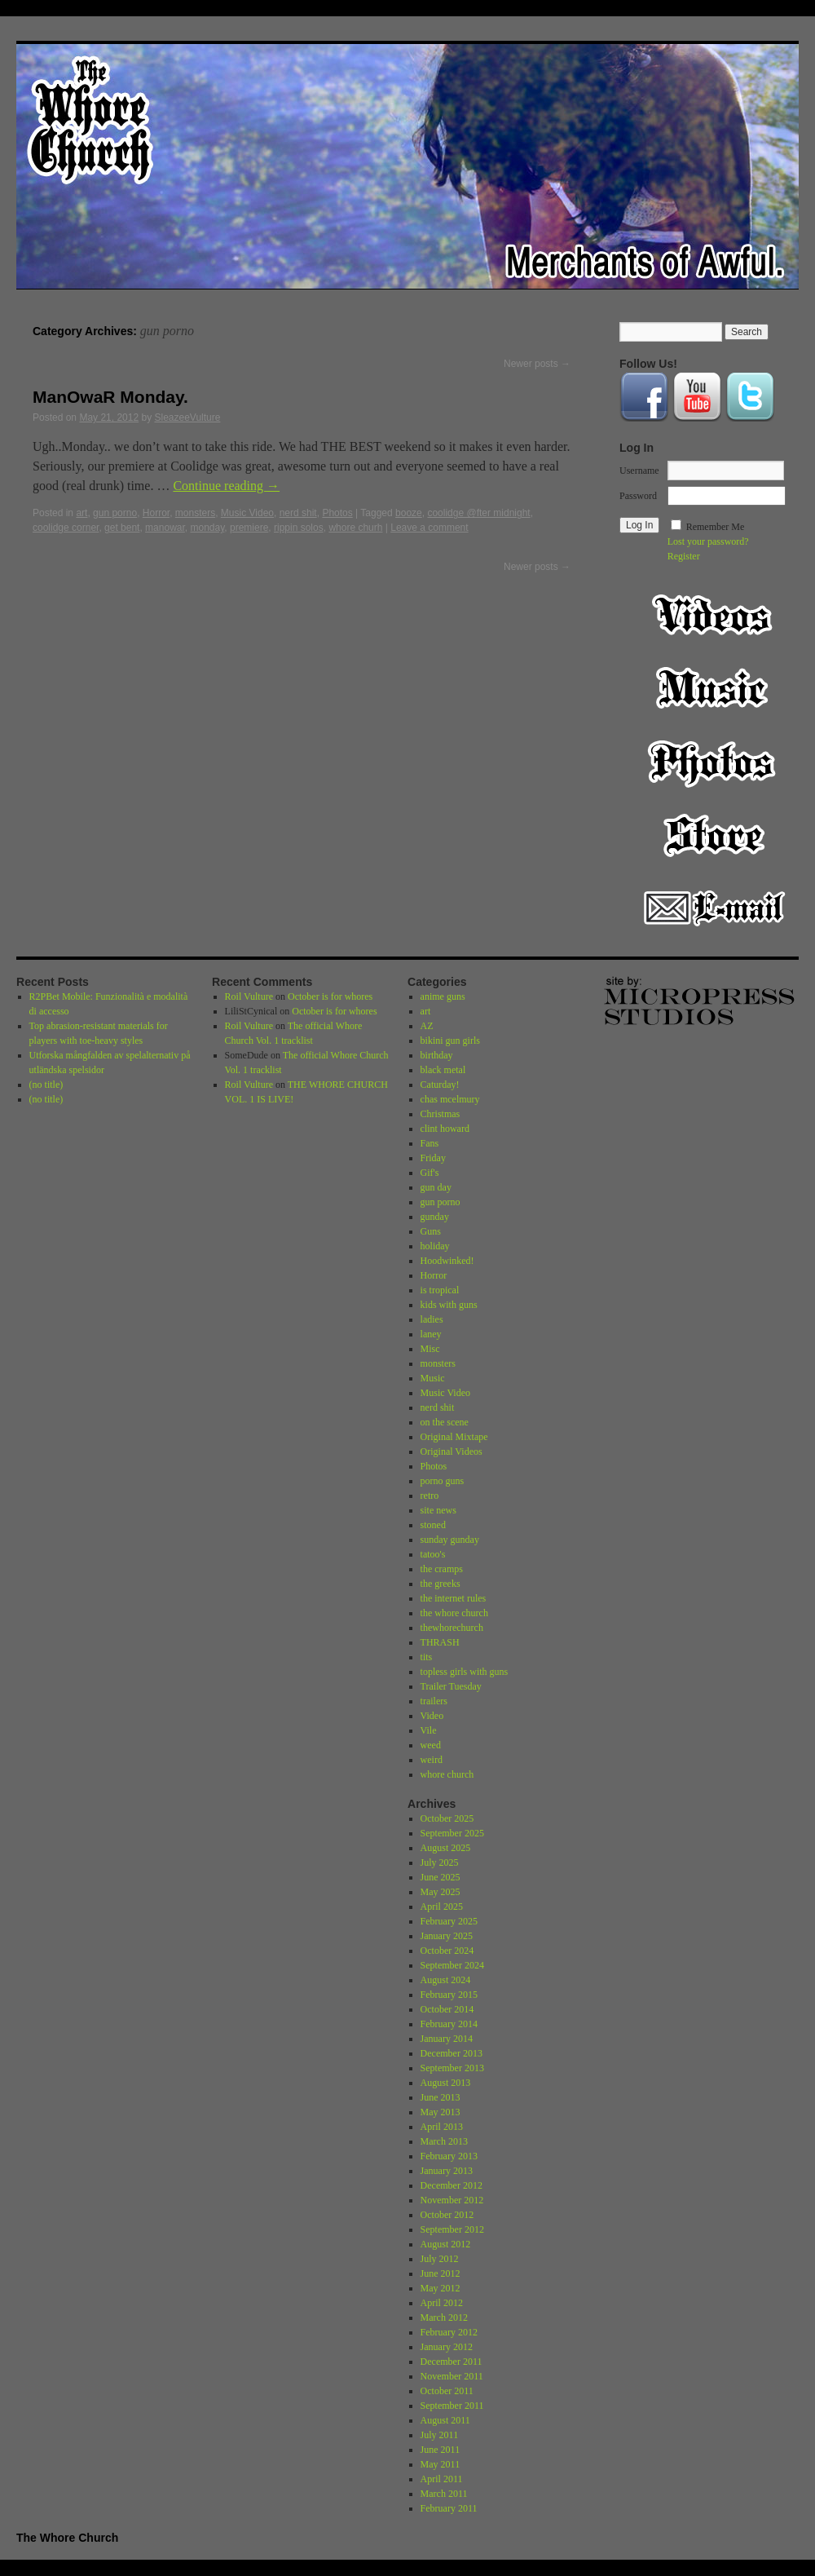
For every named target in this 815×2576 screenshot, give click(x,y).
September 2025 (452, 1833)
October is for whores (330, 996)
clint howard (445, 1128)
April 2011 (442, 2479)
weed (431, 1745)
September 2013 (452, 2068)
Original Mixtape (454, 1437)
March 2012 (444, 2317)
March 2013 (444, 2141)
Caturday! (440, 1084)
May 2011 (440, 2464)
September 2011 (452, 2405)
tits (427, 1657)
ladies (432, 1319)
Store (713, 835)
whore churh (355, 527)
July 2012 (440, 2258)
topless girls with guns (465, 1671)
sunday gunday (450, 1539)
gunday (435, 1216)
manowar (165, 527)
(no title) (46, 1084)
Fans (430, 1143)
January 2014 (447, 2038)
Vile (429, 1730)
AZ (427, 1026)
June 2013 (440, 2097)
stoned (433, 1525)
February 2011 (449, 2508)
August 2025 (446, 1848)
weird (432, 1759)
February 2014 (449, 2024)
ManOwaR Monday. (110, 396)
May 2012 (440, 2288)
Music (713, 688)
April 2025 (442, 1906)
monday (207, 527)
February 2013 (449, 2156)
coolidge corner (66, 527)
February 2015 (449, 1994)
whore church (447, 1774)
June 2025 (440, 1877)
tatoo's (433, 1554)
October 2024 (447, 1950)
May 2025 (440, 1892)
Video (713, 615)
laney (431, 1334)
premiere (249, 527)
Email (713, 908)
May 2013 (440, 2112)
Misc (430, 1348)
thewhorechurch (452, 1627)
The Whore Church (67, 2537)
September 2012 (452, 2229)
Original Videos (451, 1451)
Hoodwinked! (447, 1260)
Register (683, 556)
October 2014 (447, 2009)
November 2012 (452, 2200)
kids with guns (449, 1304)
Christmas (440, 1114)
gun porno (115, 513)
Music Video (247, 513)
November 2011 (452, 2376)
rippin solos (299, 527)
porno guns (443, 1481)
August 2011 (445, 2420)
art (81, 513)
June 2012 (440, 2273)
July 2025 (440, 1862)
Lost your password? (708, 541)
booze (408, 513)
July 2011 (440, 2435)
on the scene (445, 1422)
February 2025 (449, 1921)
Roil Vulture (249, 996)
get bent (121, 527)
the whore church (454, 1613)
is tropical (440, 1290)
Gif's (430, 1172)
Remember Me (715, 526)
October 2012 (447, 2214)
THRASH (440, 1642)
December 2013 (451, 2053)
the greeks (440, 1583)
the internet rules (454, 1598)
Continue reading (226, 486)
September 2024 (452, 1965)
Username (639, 470)
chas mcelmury (450, 1099)
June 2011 (440, 2449)
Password (638, 496)
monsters (195, 513)
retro (430, 1495)
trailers (434, 1701)
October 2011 (447, 2391)
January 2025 (447, 1936)
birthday (437, 1055)
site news (438, 1510)
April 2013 (442, 2126)
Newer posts (537, 363)
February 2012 (449, 2332)
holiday (435, 1246)
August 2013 (446, 2082)
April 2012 (442, 2303)
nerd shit (298, 513)
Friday (433, 1158)
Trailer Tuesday (451, 1686)
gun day (436, 1187)
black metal (443, 1070)
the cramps (442, 1569)
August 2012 (446, 2244)
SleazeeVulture (187, 417)
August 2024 (446, 1980)
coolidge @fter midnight (478, 513)
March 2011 (444, 2493)
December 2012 (451, 2185)
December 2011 (451, 2361)
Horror (156, 513)
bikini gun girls (450, 1040)
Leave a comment (429, 527)
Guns (431, 1231)
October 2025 (447, 1818)
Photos (337, 513)
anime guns (443, 996)
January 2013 (447, 2170)
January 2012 (447, 2347)
